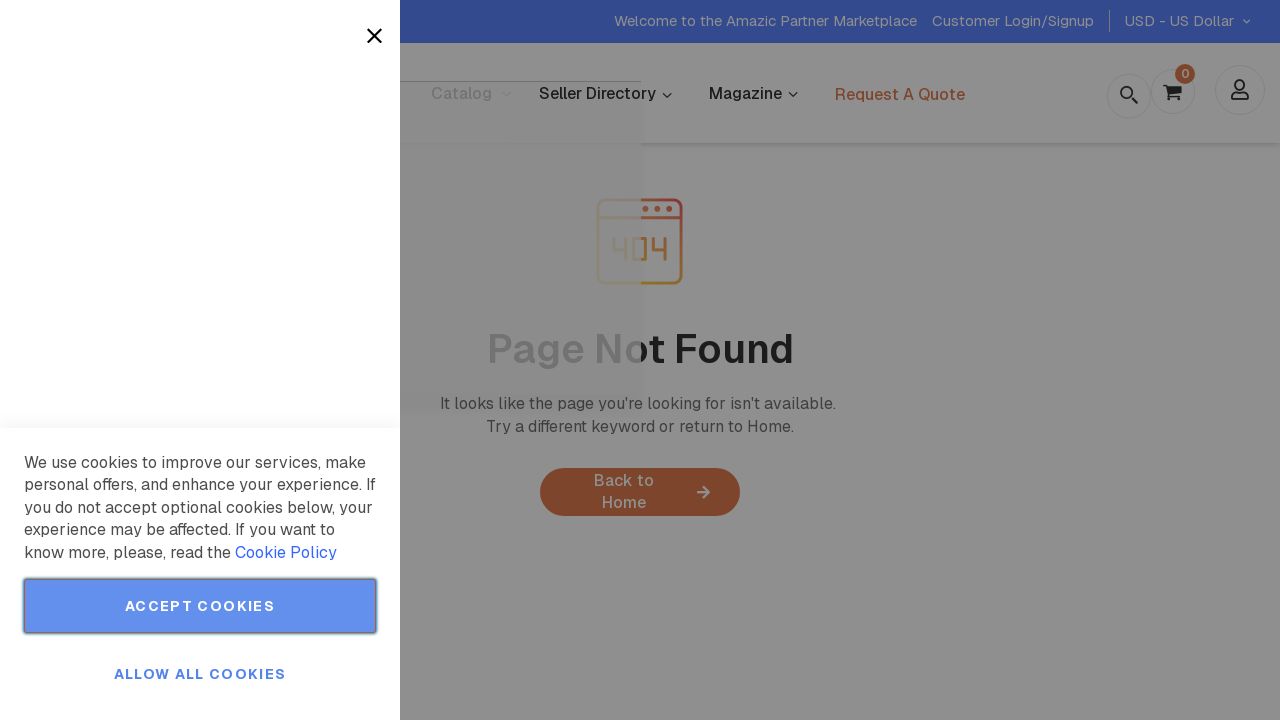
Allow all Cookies (200, 674)
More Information (318, 163)
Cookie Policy (286, 552)
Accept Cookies (200, 606)
